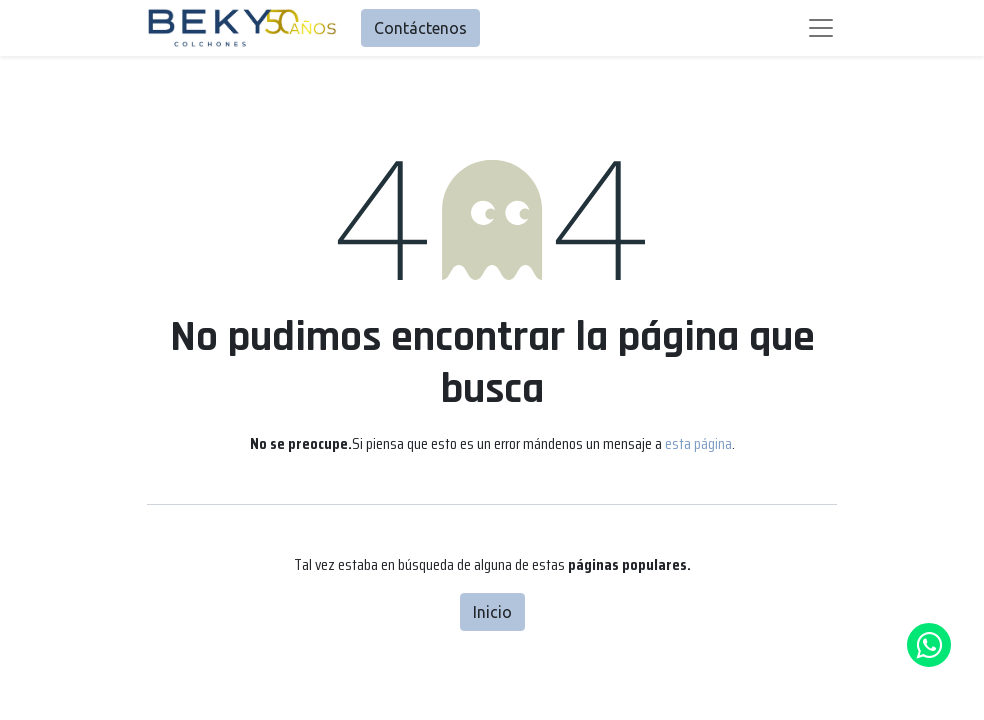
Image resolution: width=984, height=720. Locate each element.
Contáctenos (420, 28)
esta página (698, 443)
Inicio (492, 612)
